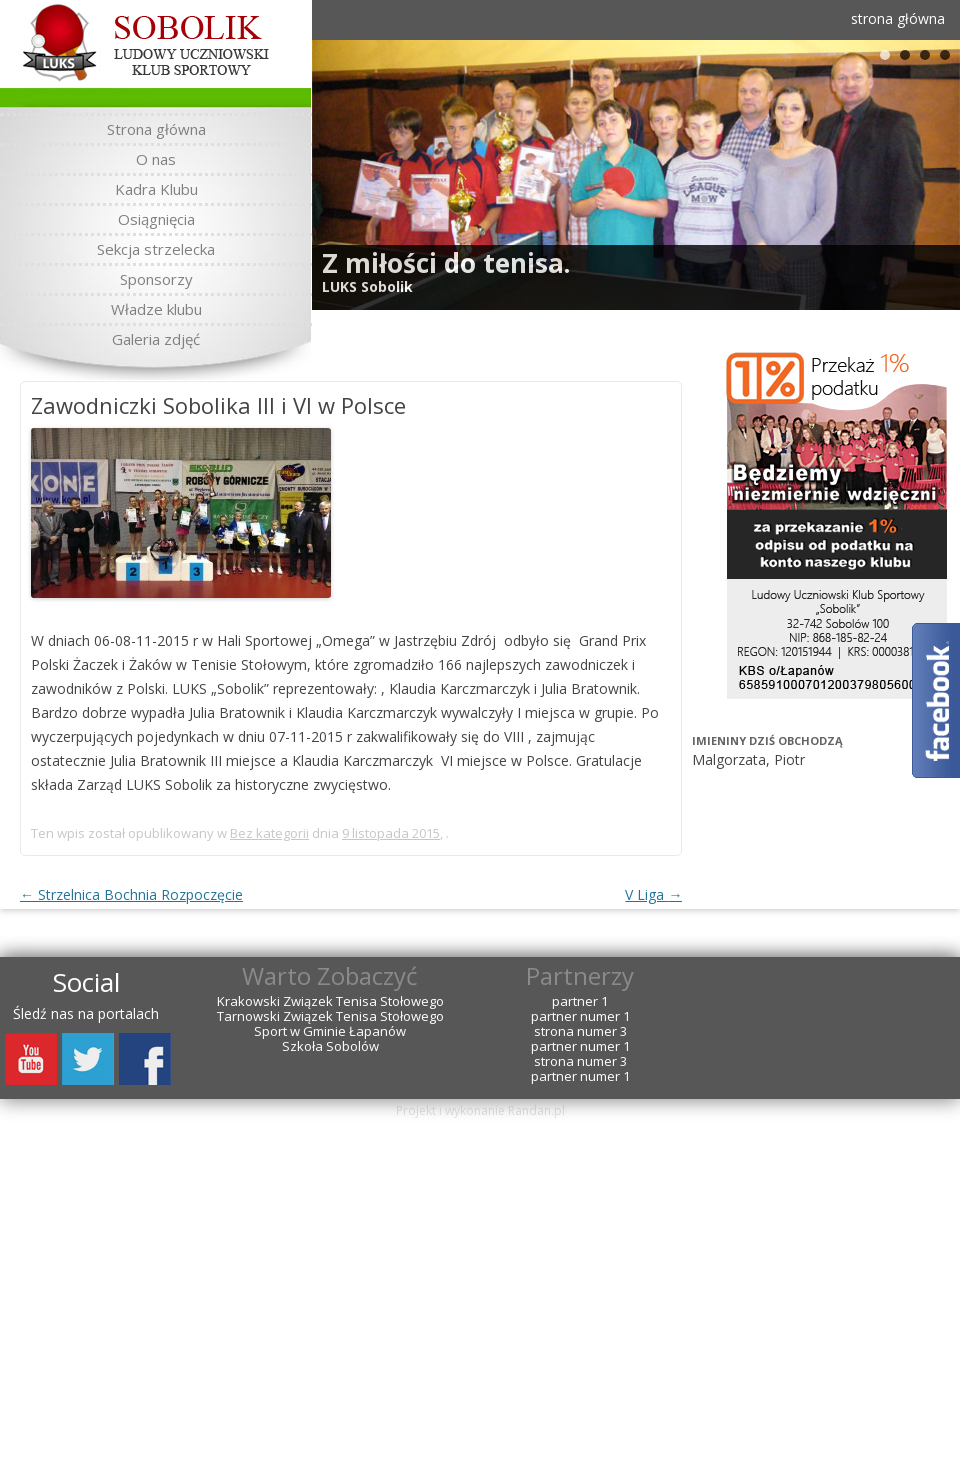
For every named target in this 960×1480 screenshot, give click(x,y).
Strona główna (156, 129)
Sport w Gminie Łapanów (330, 1031)
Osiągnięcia (156, 219)
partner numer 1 (580, 1016)
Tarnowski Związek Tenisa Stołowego (330, 1016)
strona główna (898, 18)
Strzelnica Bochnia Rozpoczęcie (131, 894)
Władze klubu (156, 309)
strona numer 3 (580, 1031)
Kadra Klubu (156, 189)
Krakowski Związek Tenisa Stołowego (330, 1001)
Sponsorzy (156, 279)
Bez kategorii (269, 833)
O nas (156, 159)
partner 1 (580, 1001)
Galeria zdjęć (156, 339)
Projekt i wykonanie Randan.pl (480, 1110)
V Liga (653, 894)
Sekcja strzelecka (156, 249)
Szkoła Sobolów (330, 1046)
